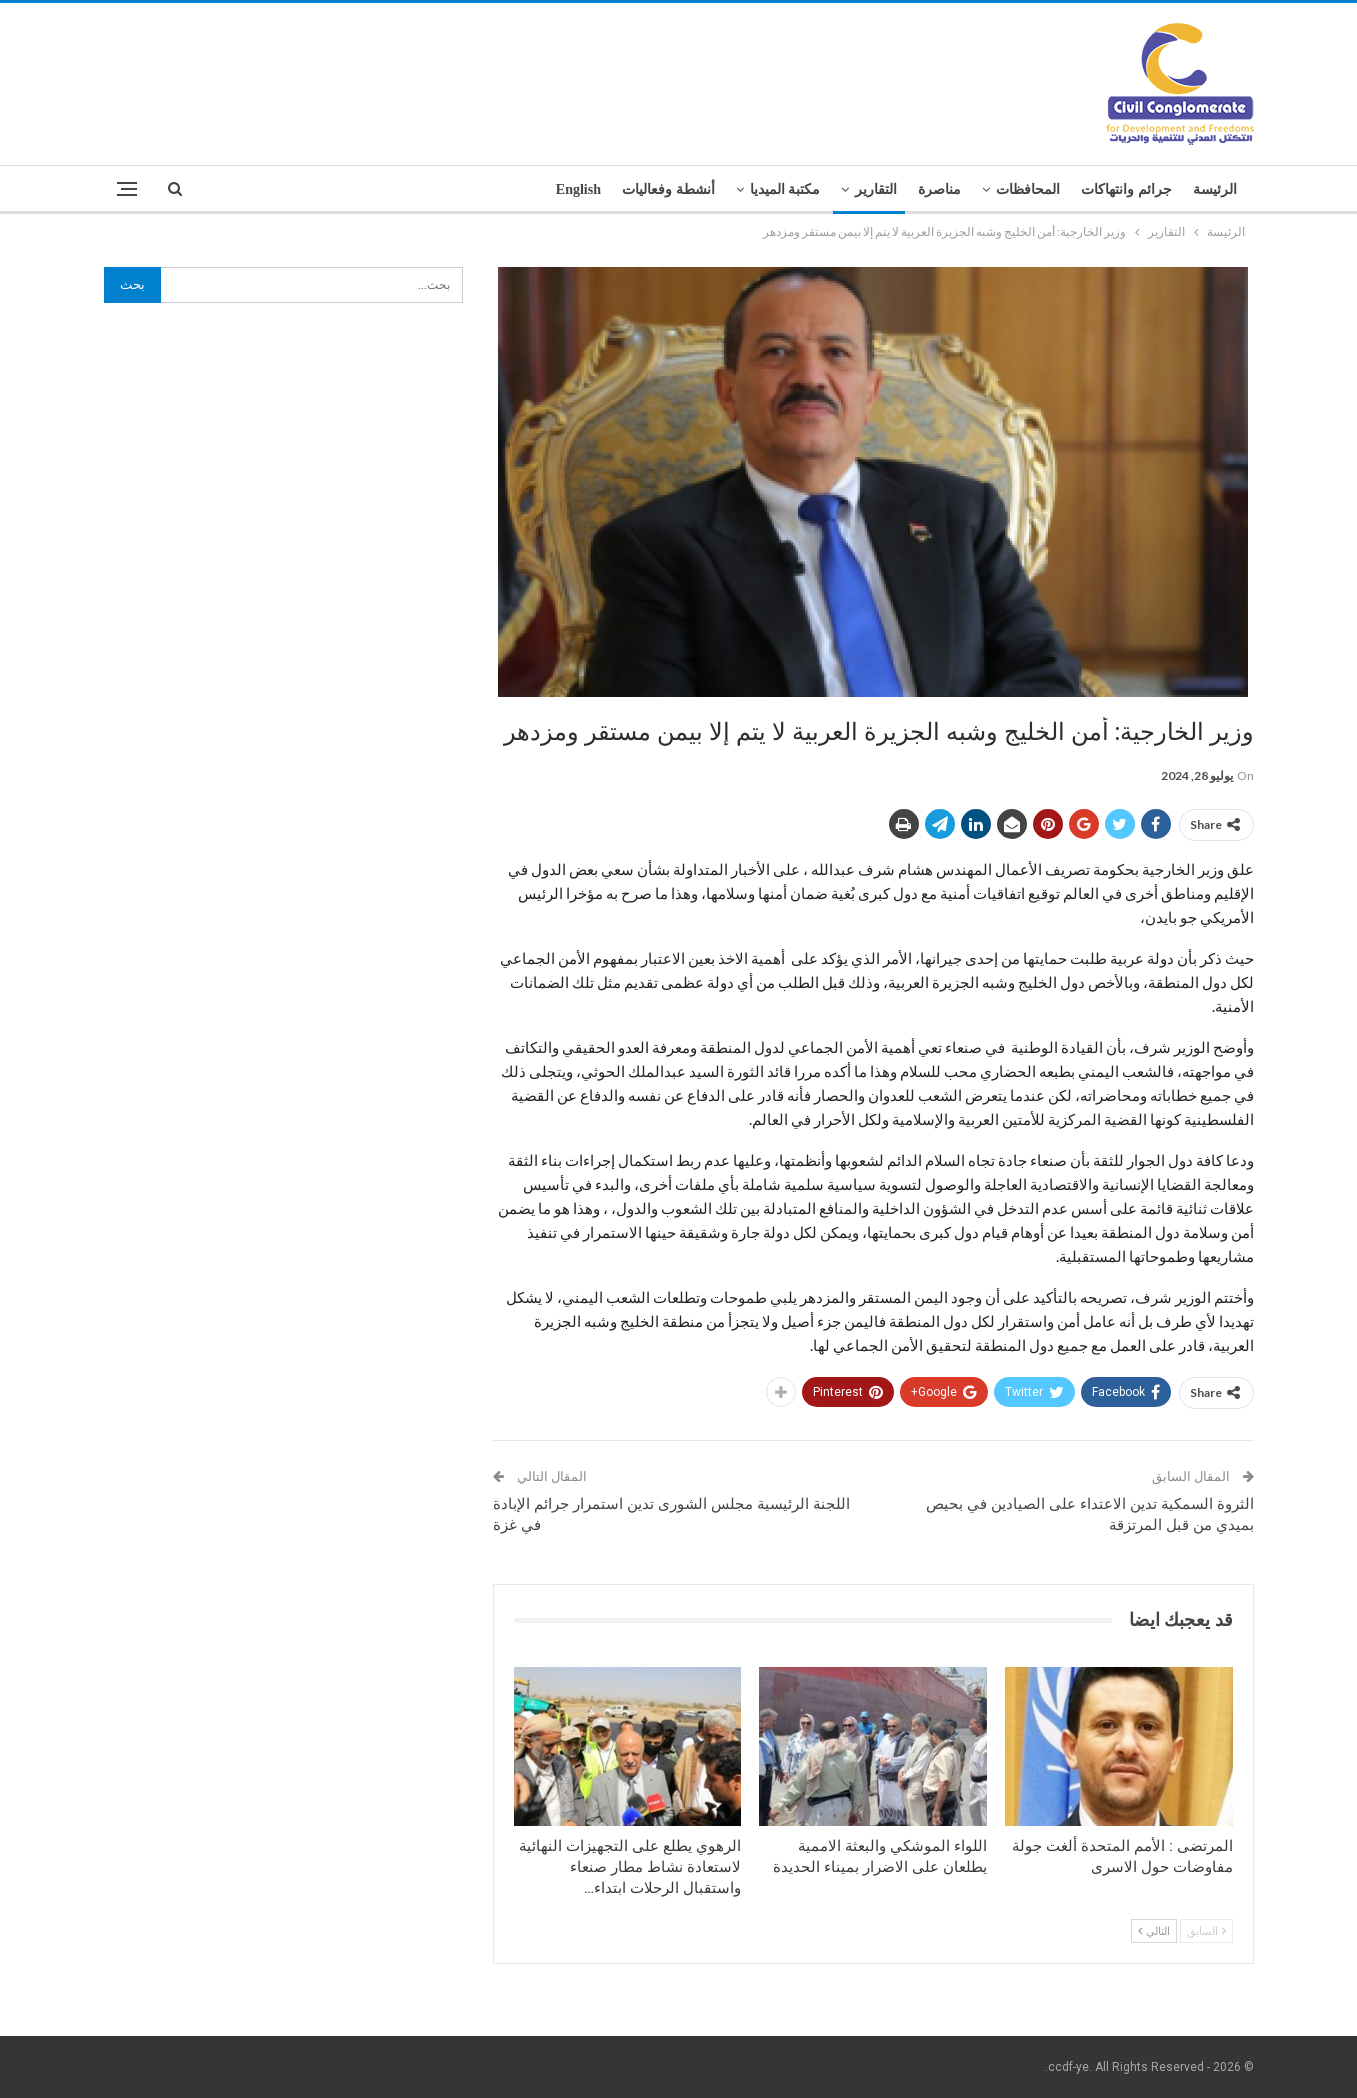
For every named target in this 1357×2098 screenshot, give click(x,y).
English (578, 189)
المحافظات (1028, 189)
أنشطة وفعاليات (668, 189)
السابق (1206, 1930)
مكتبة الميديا (785, 189)
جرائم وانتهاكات (1126, 189)
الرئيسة (1215, 189)
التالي (1154, 1930)
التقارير (876, 189)
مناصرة (939, 189)
